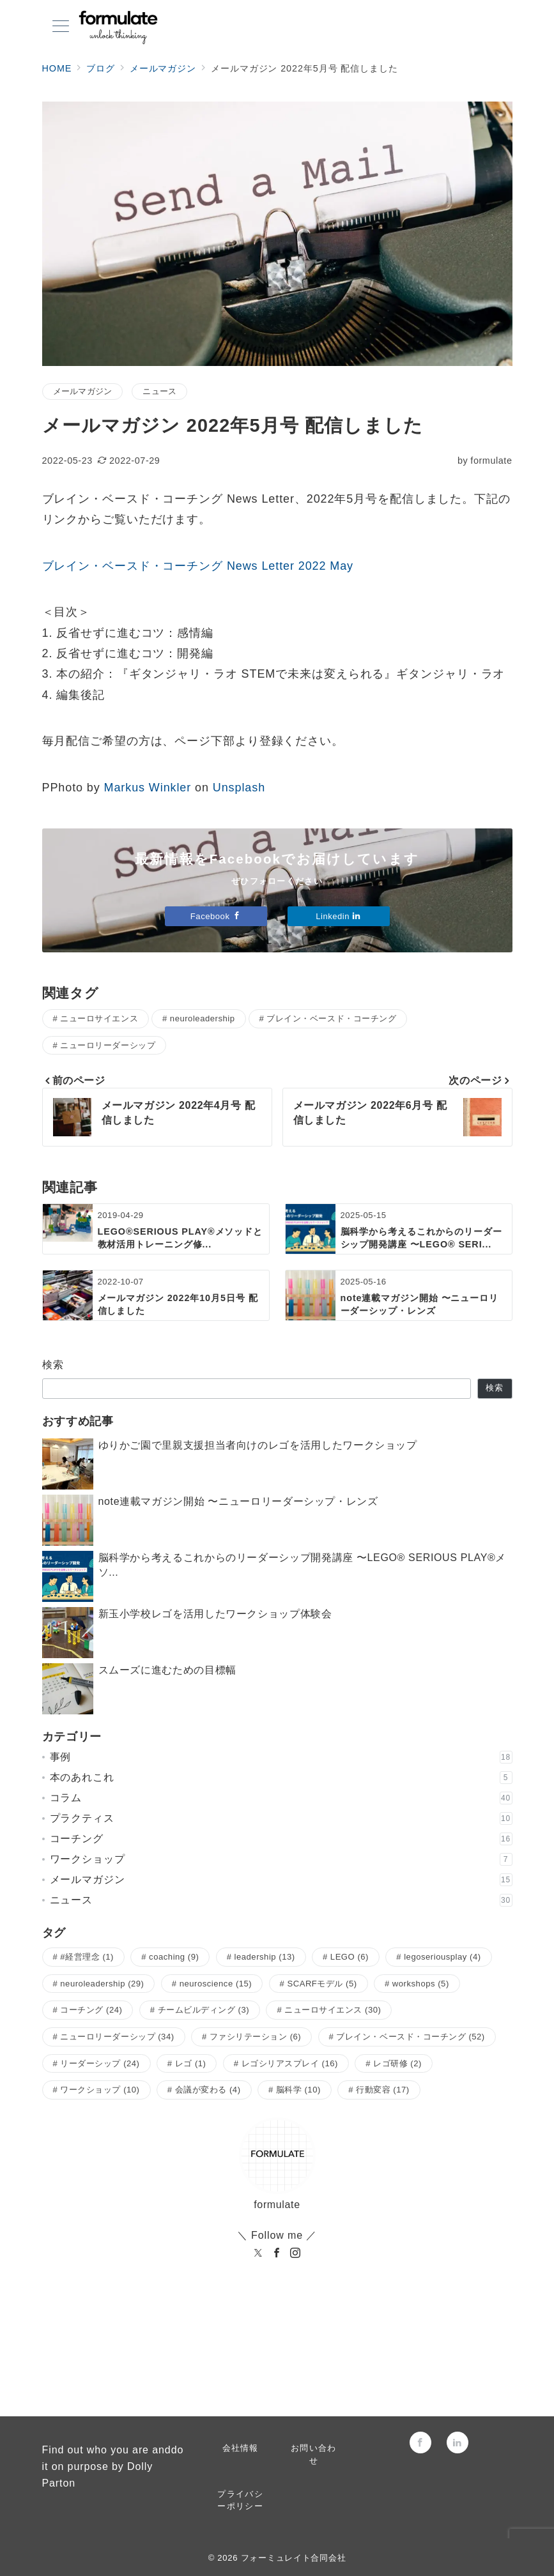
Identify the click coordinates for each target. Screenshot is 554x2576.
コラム (281, 1798)
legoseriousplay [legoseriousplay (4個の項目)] (442, 1957)
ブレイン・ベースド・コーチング (331, 1018)
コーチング (281, 1839)
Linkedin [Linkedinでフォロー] (338, 916)
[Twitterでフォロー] (261, 2367)
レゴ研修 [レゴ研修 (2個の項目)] (397, 2063)
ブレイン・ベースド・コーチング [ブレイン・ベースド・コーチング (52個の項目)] (410, 2036)
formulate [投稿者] (485, 460)
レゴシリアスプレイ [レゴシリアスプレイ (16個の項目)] (290, 2063)
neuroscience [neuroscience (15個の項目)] (216, 1983)
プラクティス (281, 1818)
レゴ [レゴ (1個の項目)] (190, 2063)
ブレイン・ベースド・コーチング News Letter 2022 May (198, 566)
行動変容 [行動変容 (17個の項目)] (383, 2089)
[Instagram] (295, 2253)
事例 (281, 1757)
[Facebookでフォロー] (230, 2367)
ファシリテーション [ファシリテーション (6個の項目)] (255, 2036)
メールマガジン (82, 391)
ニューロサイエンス (99, 1018)
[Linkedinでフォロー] (324, 2367)
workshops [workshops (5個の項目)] (420, 1983)
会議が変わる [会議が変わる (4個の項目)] (208, 2089)
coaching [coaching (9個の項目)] (174, 1957)
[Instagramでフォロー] (293, 2367)
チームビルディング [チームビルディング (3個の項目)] (203, 2010)
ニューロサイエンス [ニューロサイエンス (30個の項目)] (332, 2010)
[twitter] (258, 2253)
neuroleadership (202, 1018)
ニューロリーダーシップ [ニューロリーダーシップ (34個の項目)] (117, 2036)
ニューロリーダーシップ (107, 1045)
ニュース (159, 391)
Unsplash (239, 787)
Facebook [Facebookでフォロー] (215, 916)
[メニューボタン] (60, 27)
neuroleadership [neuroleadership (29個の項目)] (102, 1983)
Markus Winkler (148, 787)
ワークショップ (281, 1859)
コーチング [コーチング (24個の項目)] (91, 2010)
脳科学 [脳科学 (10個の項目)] (298, 2089)
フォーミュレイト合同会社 (293, 2558)
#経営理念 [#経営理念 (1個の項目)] (87, 1957)
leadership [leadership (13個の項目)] (265, 1957)
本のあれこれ (281, 1777)
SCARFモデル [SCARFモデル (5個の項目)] (322, 1983)
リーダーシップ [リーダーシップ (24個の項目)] (99, 2063)
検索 (53, 1364)
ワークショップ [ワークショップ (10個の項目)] (99, 2089)
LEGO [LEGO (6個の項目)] (349, 1957)
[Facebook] (277, 2253)
